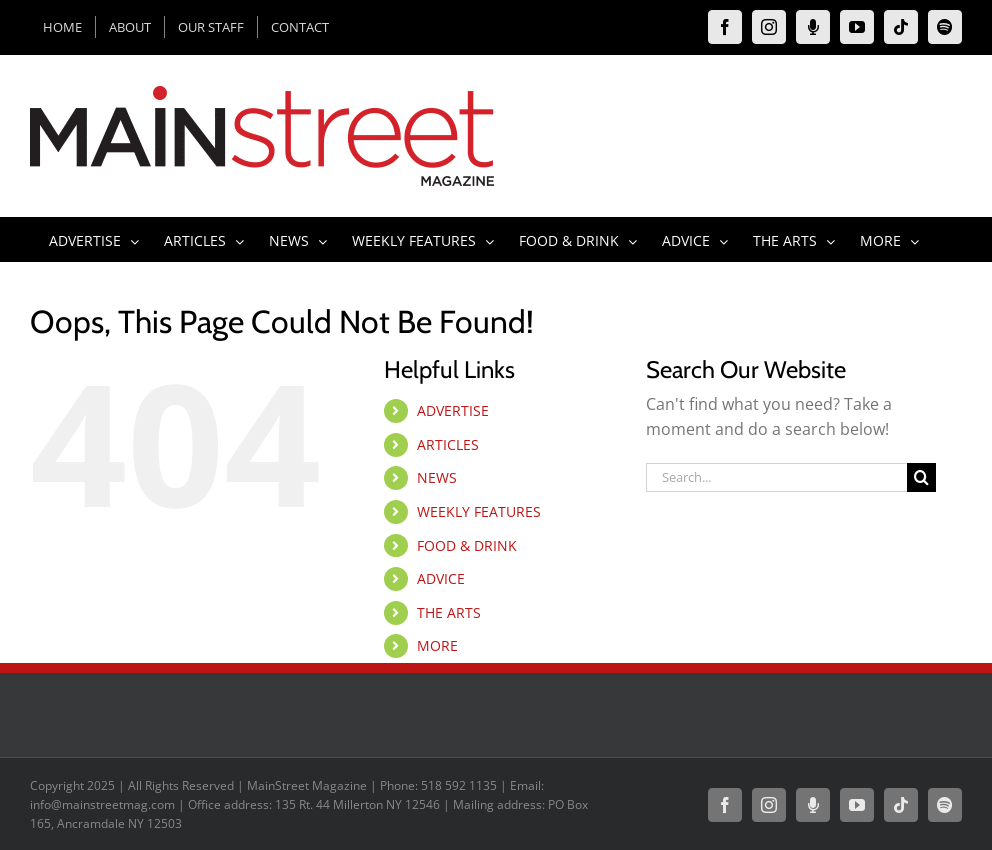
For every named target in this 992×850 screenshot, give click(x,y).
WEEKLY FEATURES (479, 511)
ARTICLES (448, 444)
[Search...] (777, 477)
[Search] (921, 477)
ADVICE (441, 578)
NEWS (437, 477)
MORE (437, 645)
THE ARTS (449, 612)
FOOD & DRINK (467, 545)
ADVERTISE (453, 410)
